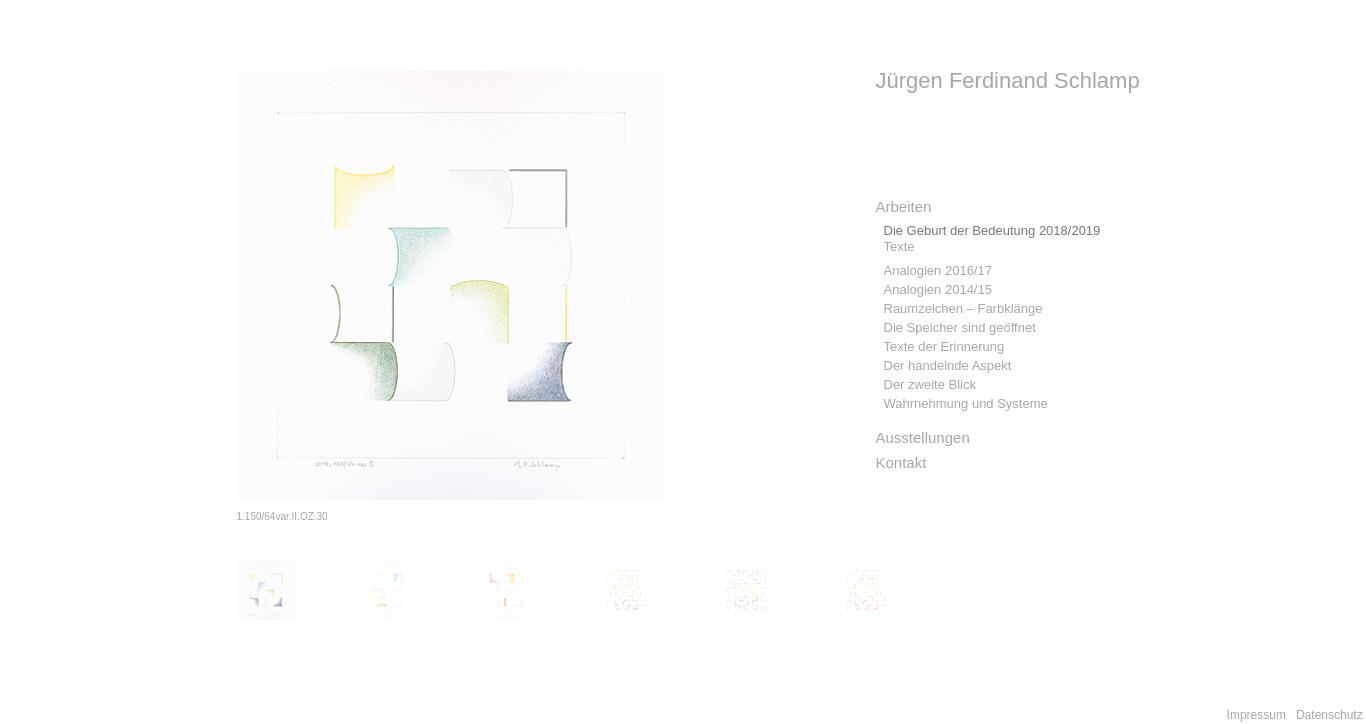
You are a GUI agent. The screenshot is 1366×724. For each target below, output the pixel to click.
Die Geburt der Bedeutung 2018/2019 (992, 230)
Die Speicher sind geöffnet (960, 327)
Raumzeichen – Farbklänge (963, 308)
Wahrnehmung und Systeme (966, 403)
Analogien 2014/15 (938, 289)
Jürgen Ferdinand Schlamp (1008, 80)
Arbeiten (904, 206)
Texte (899, 246)
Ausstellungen (923, 437)
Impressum (1256, 715)
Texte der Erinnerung (944, 346)
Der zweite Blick (930, 384)
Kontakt (901, 462)
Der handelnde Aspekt (948, 365)
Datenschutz (1329, 715)
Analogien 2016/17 (938, 270)
